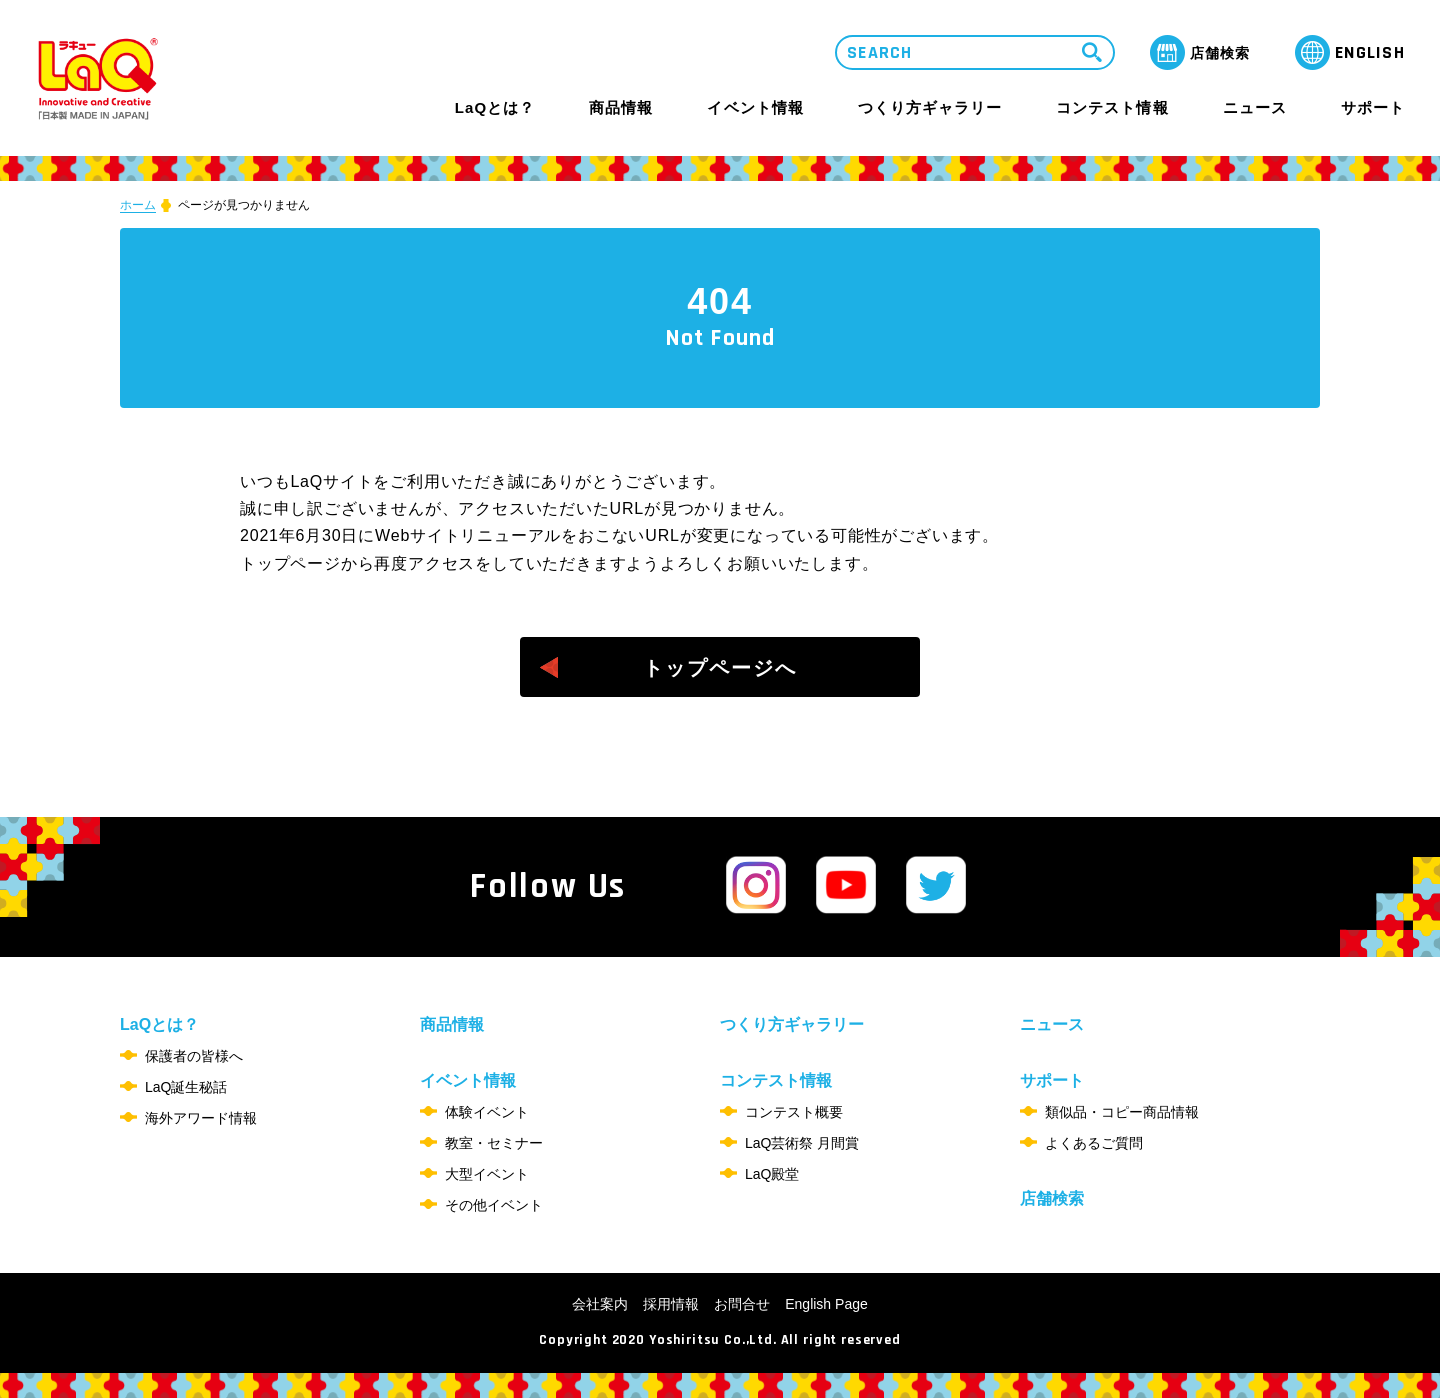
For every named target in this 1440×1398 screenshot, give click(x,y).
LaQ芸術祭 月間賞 (802, 1143)
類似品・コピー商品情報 (1122, 1112)
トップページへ (720, 668)
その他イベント (494, 1205)
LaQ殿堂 (772, 1174)
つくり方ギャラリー (930, 108)
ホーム (138, 205)
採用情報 (671, 1304)
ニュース (1255, 108)
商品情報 (621, 108)
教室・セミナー (494, 1143)
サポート (1373, 107)
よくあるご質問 (1094, 1143)
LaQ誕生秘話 (186, 1087)
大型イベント (487, 1174)
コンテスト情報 (1112, 107)
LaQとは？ (495, 107)
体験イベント (487, 1112)
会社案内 (600, 1304)
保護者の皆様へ (194, 1056)
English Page (826, 1304)
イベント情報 (755, 107)
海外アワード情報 (201, 1118)
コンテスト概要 (794, 1112)
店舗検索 (1052, 1198)
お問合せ (742, 1304)
